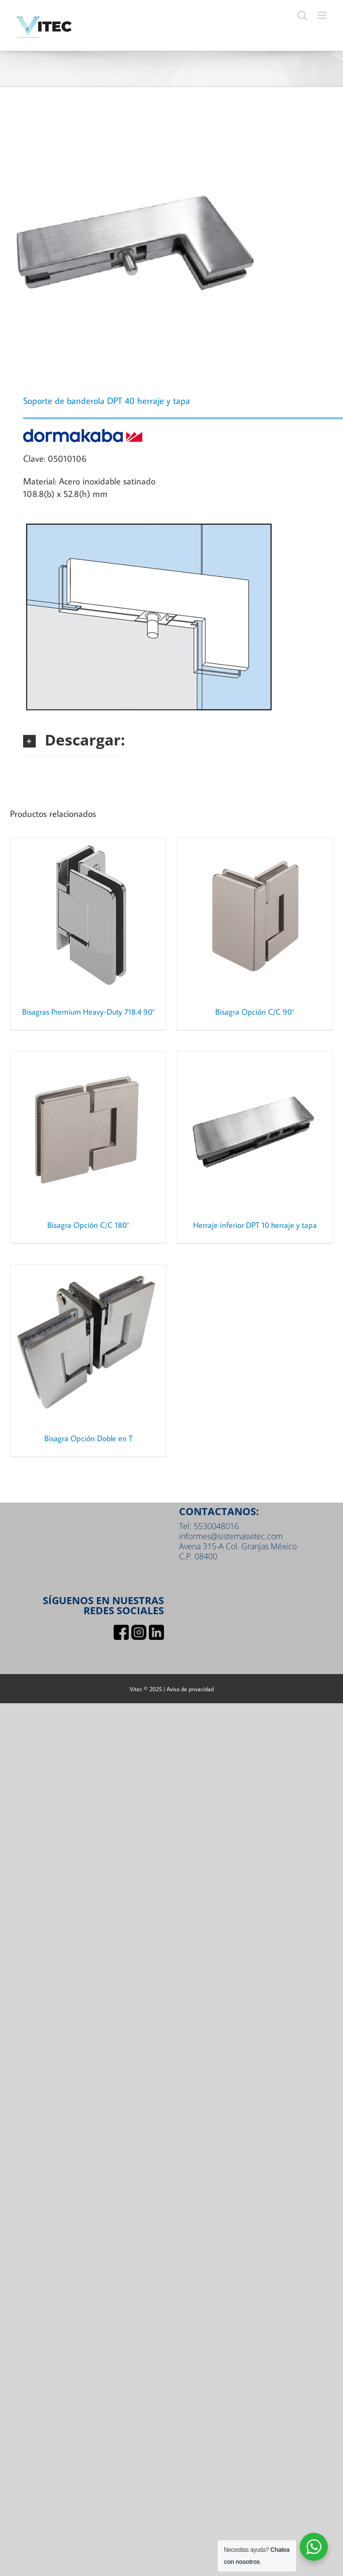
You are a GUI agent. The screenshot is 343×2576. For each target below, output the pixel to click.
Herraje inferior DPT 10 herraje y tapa (255, 1225)
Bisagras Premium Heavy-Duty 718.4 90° (88, 1012)
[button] (72, 739)
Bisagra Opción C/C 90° (254, 1012)
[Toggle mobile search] (302, 15)
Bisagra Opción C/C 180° (88, 1225)
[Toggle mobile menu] (322, 15)
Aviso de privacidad (190, 1689)
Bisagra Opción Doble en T (88, 1438)
